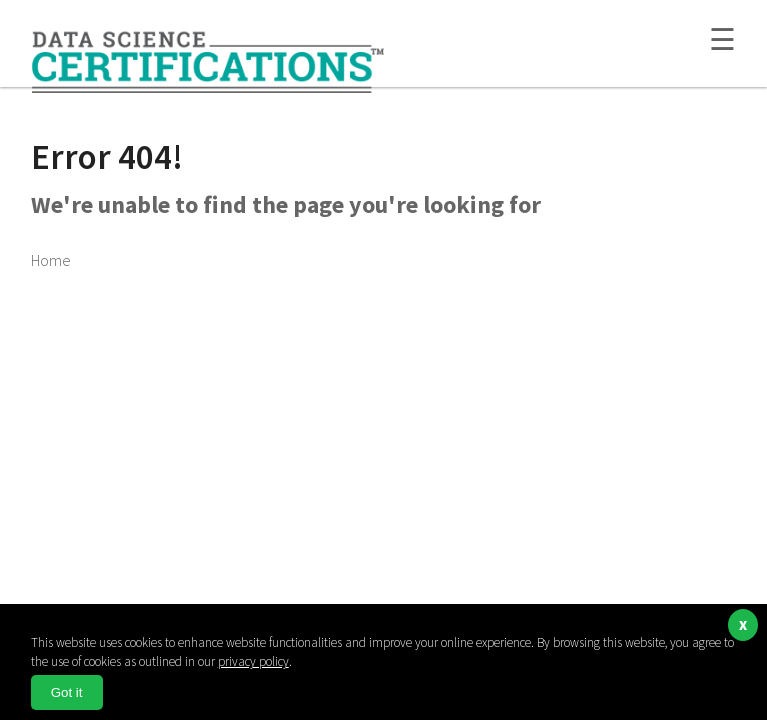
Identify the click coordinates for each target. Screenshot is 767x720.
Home (51, 260)
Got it (67, 692)
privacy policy (253, 661)
